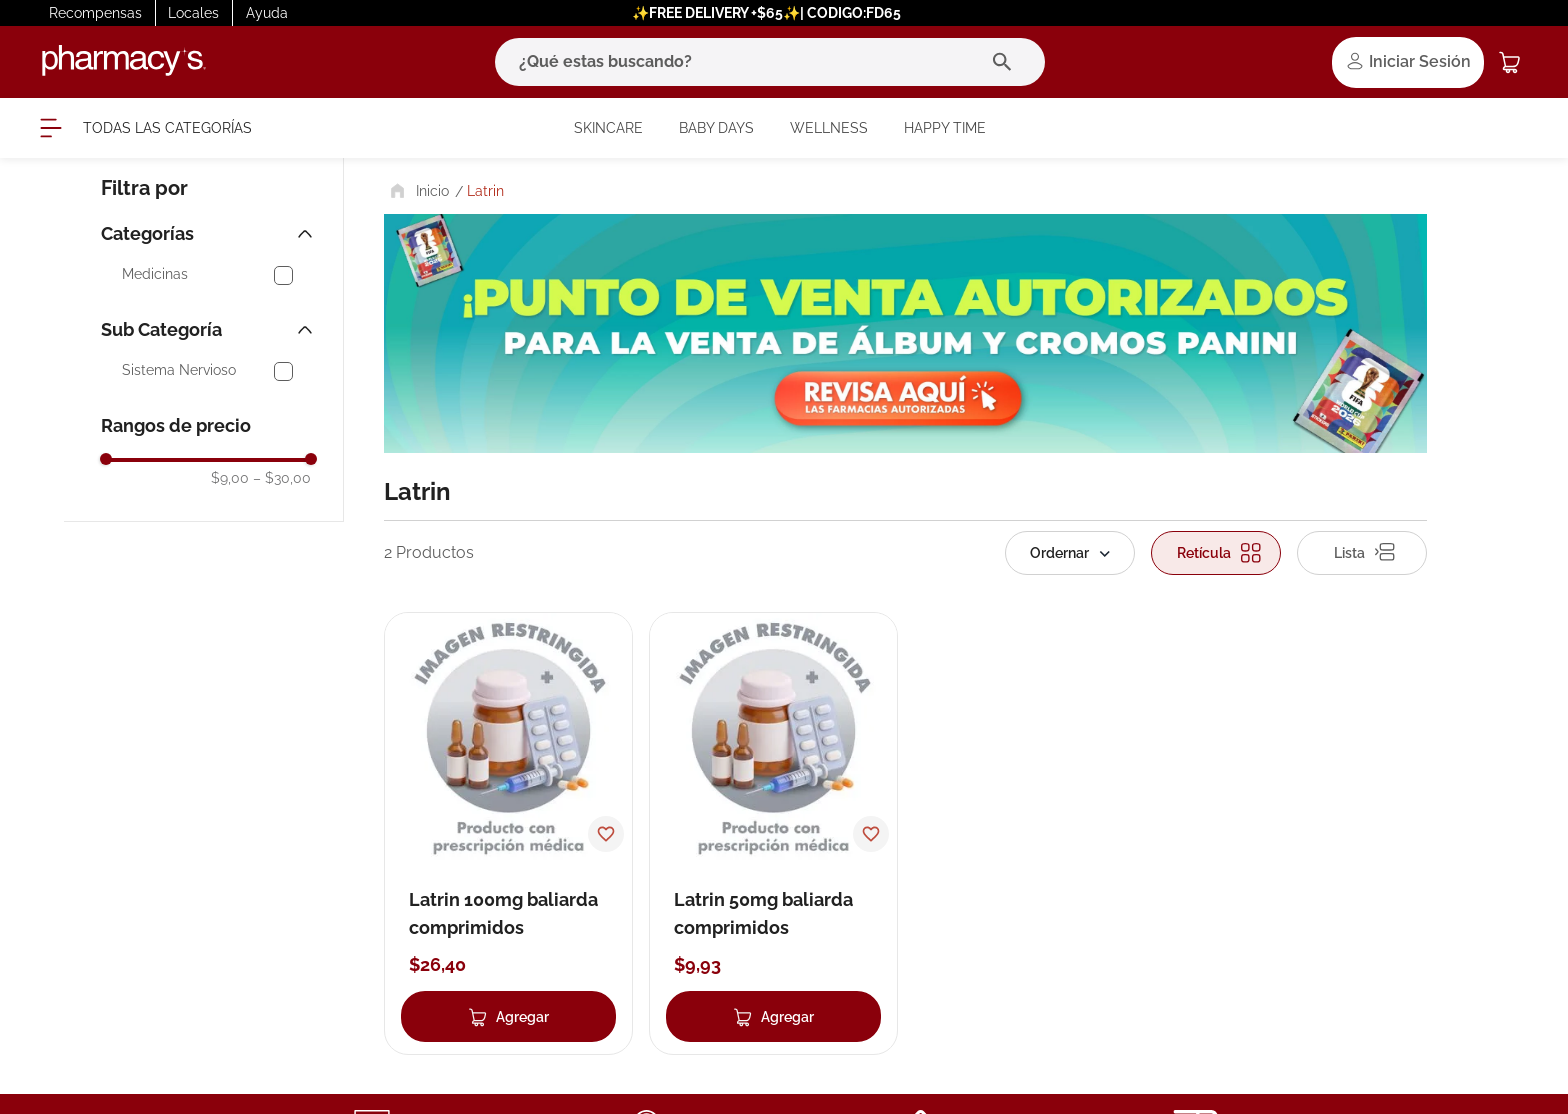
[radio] (1216, 553)
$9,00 (230, 478)
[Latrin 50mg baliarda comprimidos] (773, 833)
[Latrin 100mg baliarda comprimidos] (508, 833)
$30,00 (282, 478)
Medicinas (155, 274)
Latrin (485, 191)
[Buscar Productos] (1006, 62)
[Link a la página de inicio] (417, 191)
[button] (209, 234)
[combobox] (770, 62)
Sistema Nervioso (179, 370)
